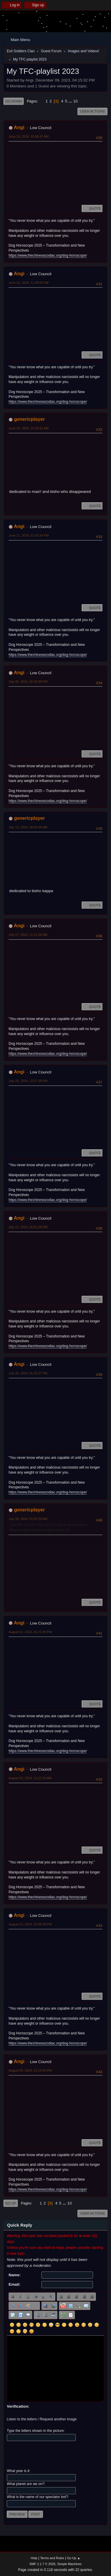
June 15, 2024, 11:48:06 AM (29, 282)
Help (34, 2558)
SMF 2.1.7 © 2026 (42, 2564)
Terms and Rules (52, 2558)
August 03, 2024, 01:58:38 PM (30, 1924)
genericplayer (29, 419)
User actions (92, 111)
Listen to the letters (22, 2419)
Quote (92, 208)
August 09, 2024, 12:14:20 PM (30, 2070)
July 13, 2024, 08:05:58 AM (28, 827)
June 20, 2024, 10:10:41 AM (29, 428)
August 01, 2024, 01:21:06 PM (30, 1632)
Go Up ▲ (73, 2558)
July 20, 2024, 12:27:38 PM (28, 1081)
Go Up (10, 2203)
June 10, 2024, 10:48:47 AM (29, 136)
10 (75, 101)
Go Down (13, 101)
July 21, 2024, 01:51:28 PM (28, 1227)
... (71, 101)
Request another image (58, 2419)
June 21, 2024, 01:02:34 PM (29, 535)
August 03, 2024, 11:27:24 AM (30, 1778)
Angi (19, 127)
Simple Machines (69, 2564)
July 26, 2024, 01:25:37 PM (28, 1373)
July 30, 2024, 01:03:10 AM (28, 1519)
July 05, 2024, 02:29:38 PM (28, 681)
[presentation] (52, 2454)
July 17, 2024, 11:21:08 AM (28, 934)
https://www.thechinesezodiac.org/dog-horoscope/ (48, 255)
